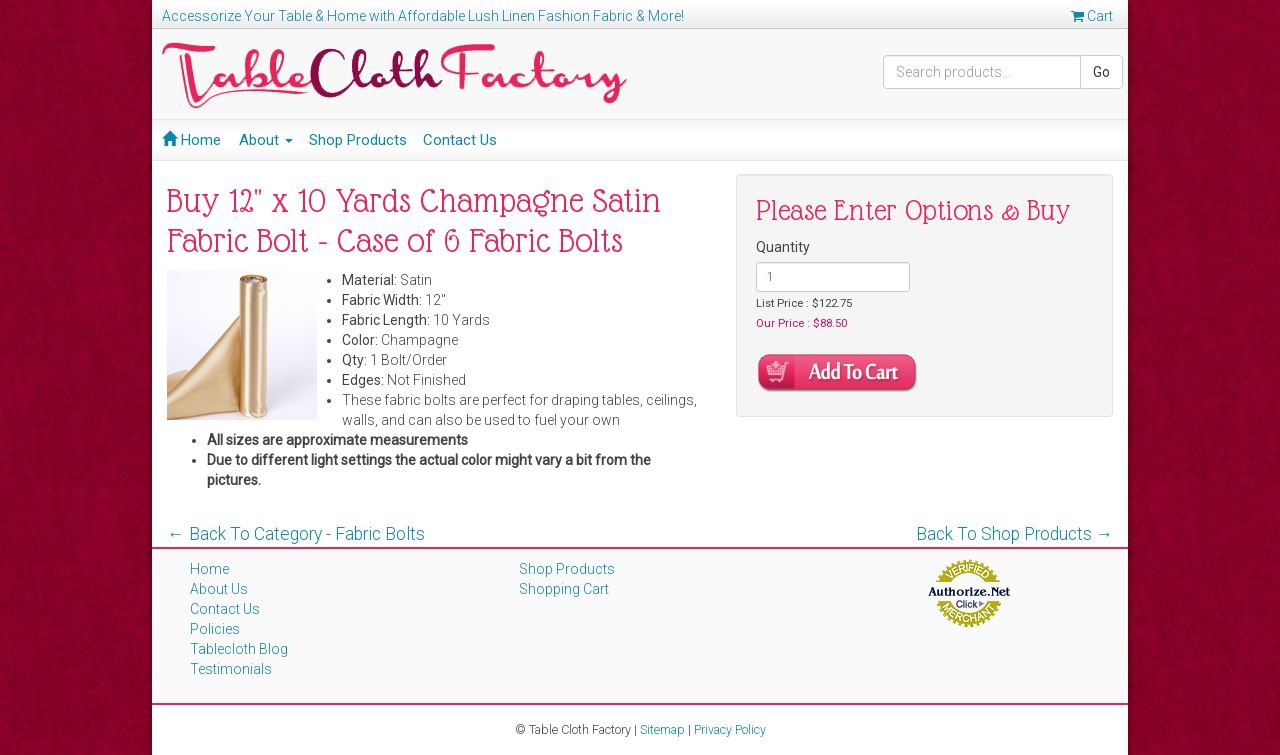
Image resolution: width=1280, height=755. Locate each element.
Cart (1092, 16)
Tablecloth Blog (239, 649)
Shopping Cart (564, 589)
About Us (219, 589)
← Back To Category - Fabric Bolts (296, 534)
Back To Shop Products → (1015, 534)
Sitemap (662, 729)
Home (191, 140)
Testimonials (231, 669)
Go (1101, 72)
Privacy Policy (730, 729)
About (266, 140)
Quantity (783, 247)
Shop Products (358, 140)
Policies (215, 629)
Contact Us (460, 140)
